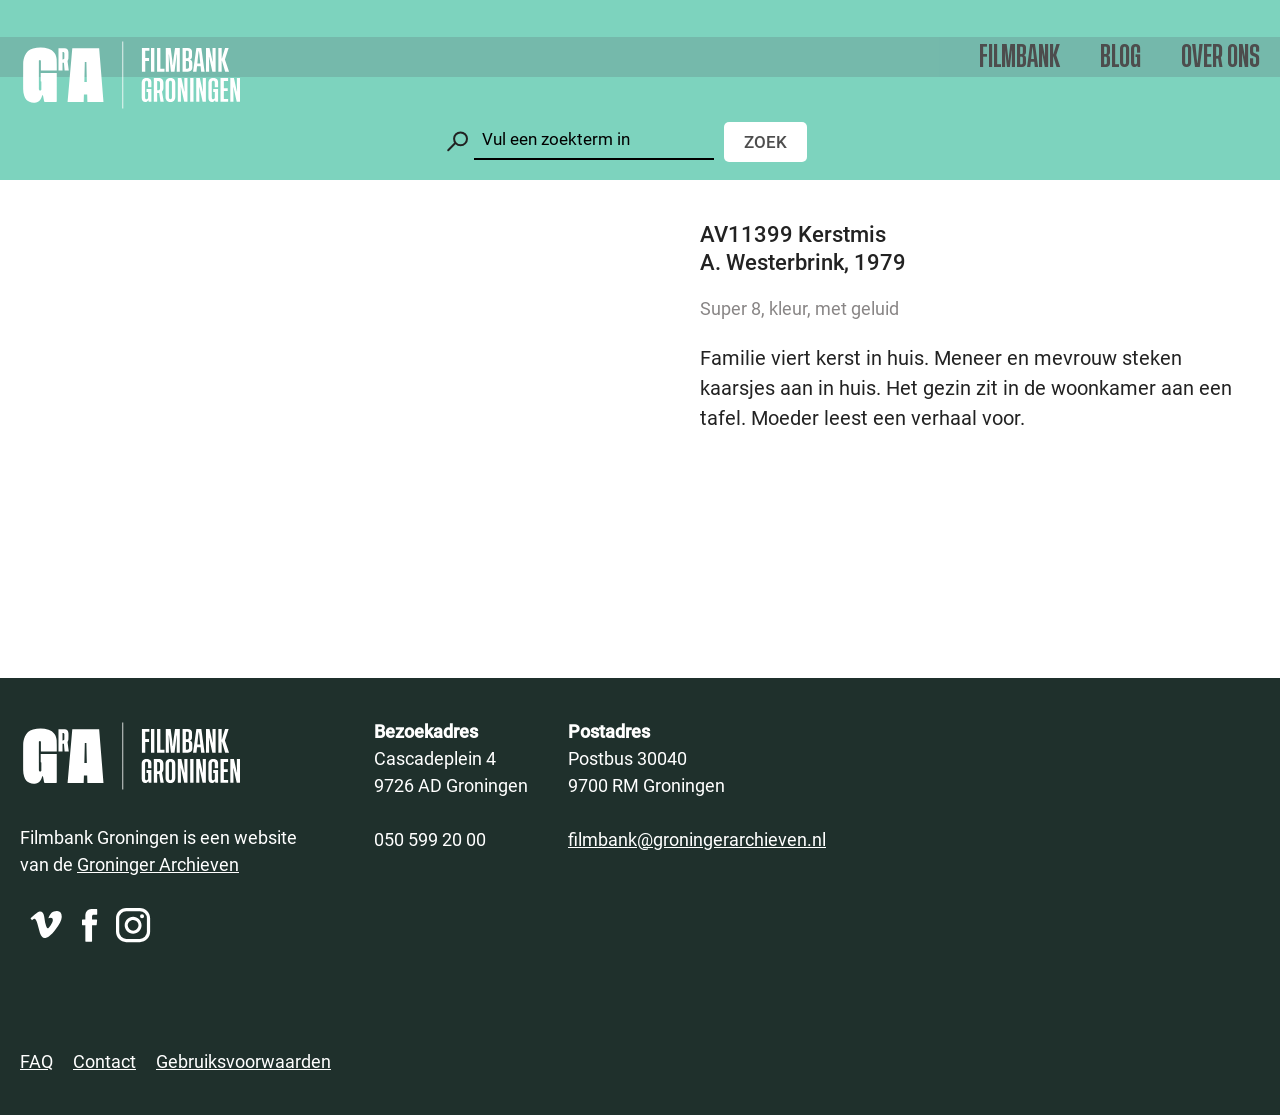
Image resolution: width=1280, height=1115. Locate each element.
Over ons (1220, 57)
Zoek (765, 141)
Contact (104, 1061)
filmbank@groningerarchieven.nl (697, 839)
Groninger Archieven (158, 864)
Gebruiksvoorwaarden (243, 1061)
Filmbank (1019, 57)
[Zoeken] (594, 139)
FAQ (36, 1061)
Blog (1120, 57)
